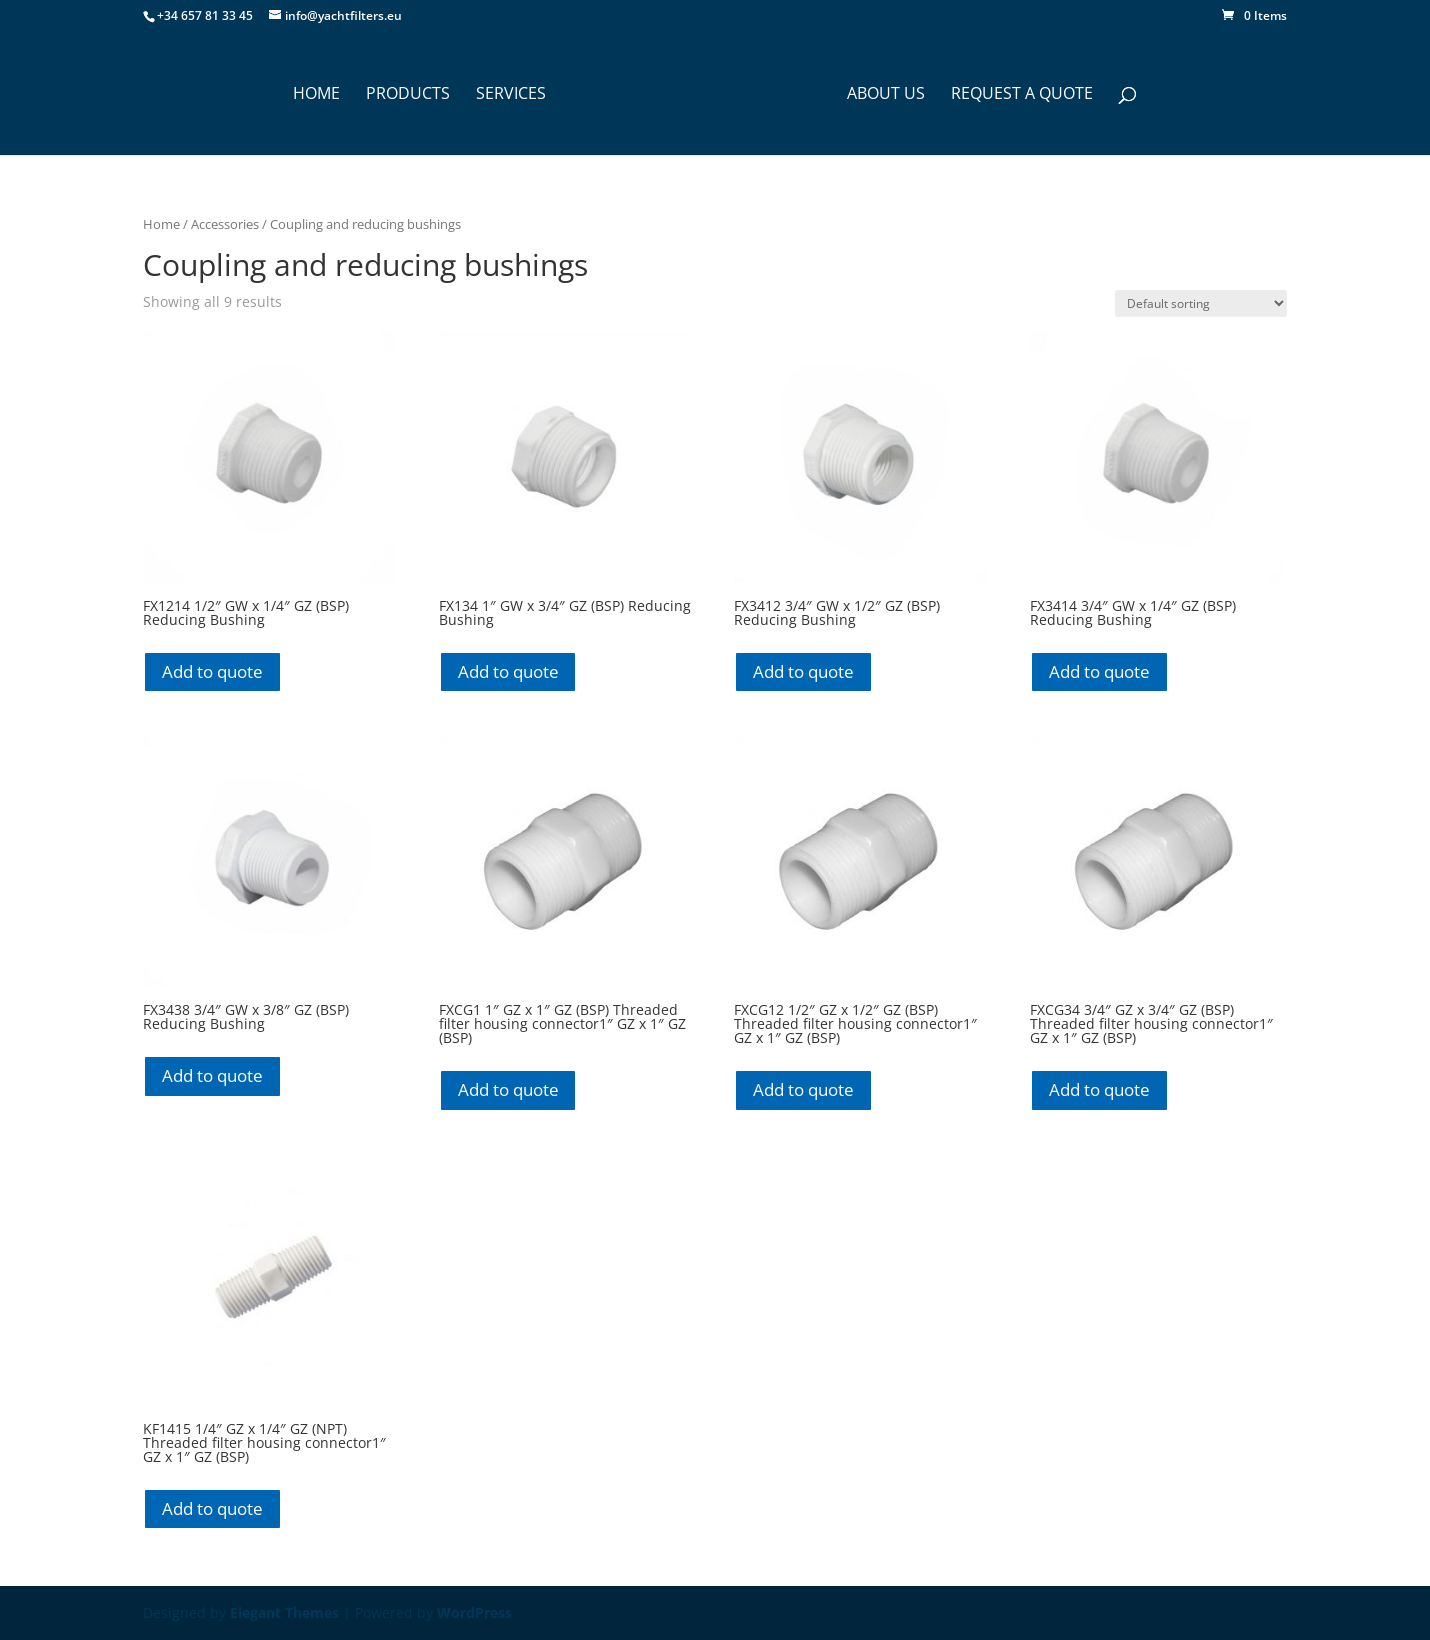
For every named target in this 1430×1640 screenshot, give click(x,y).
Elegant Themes (284, 1612)
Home (161, 224)
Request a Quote (1022, 95)
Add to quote (212, 671)
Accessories (225, 224)
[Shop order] (1201, 303)
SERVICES (511, 95)
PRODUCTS (408, 95)
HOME (316, 95)
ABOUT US (886, 95)
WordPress (474, 1612)
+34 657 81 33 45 (205, 15)
